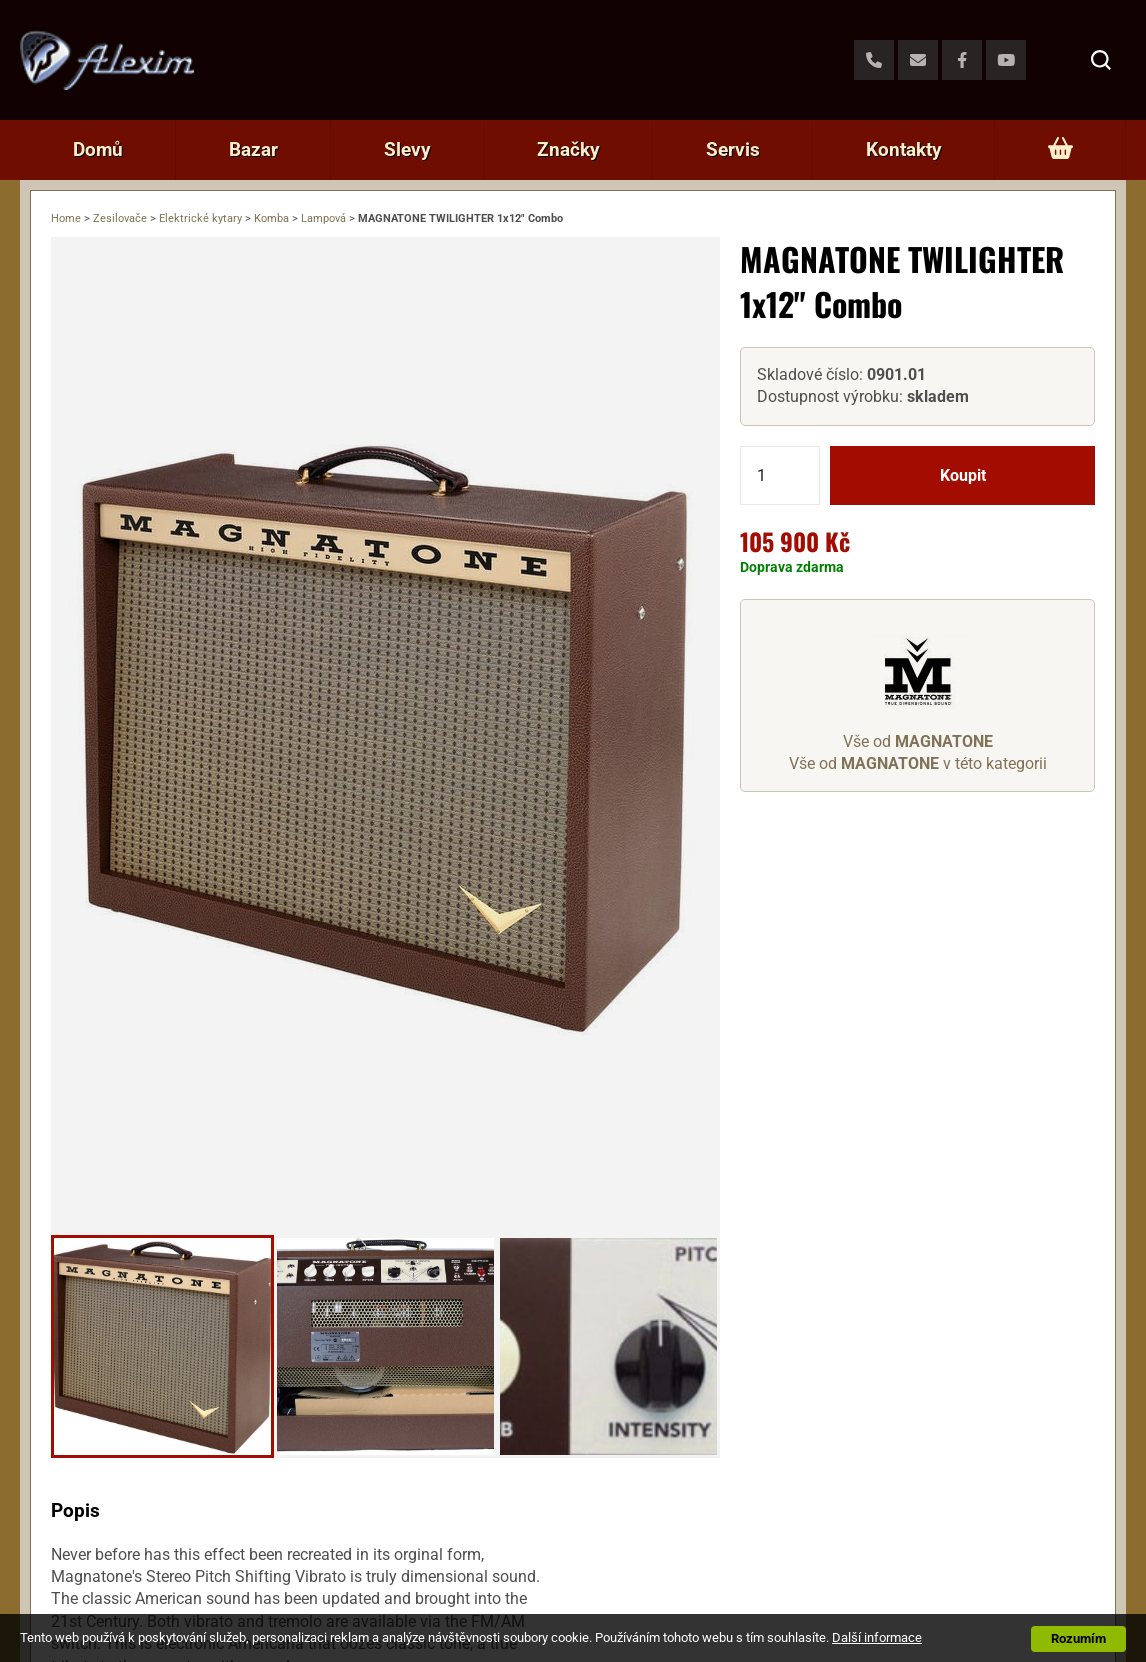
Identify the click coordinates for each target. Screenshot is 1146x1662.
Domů (98, 149)
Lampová (323, 218)
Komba (271, 218)
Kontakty (904, 149)
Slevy (407, 149)
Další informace (877, 1637)
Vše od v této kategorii (918, 763)
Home (66, 218)
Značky (568, 149)
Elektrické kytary (200, 218)
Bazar (253, 149)
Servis (733, 149)
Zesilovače (120, 218)
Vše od (918, 741)
